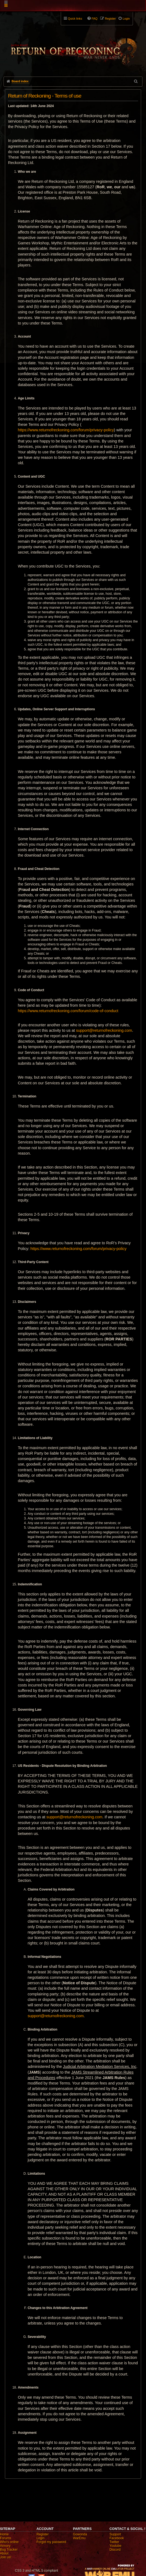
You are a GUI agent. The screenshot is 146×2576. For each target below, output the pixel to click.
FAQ (95, 18)
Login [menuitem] (126, 18)
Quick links (75, 18)
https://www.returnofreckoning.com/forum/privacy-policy (66, 430)
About (4, 2553)
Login (40, 2538)
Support (115, 2534)
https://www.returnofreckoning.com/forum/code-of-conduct (68, 1011)
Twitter (114, 2542)
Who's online (9, 2542)
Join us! (5, 2557)
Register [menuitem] (110, 18)
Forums (5, 2538)
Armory (5, 2546)
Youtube (115, 2546)
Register (42, 2534)
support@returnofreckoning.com (104, 1030)
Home (4, 2534)
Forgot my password (51, 2542)
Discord (115, 2549)
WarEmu (79, 2538)
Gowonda (80, 2534)
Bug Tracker (9, 2549)
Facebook (117, 2538)
